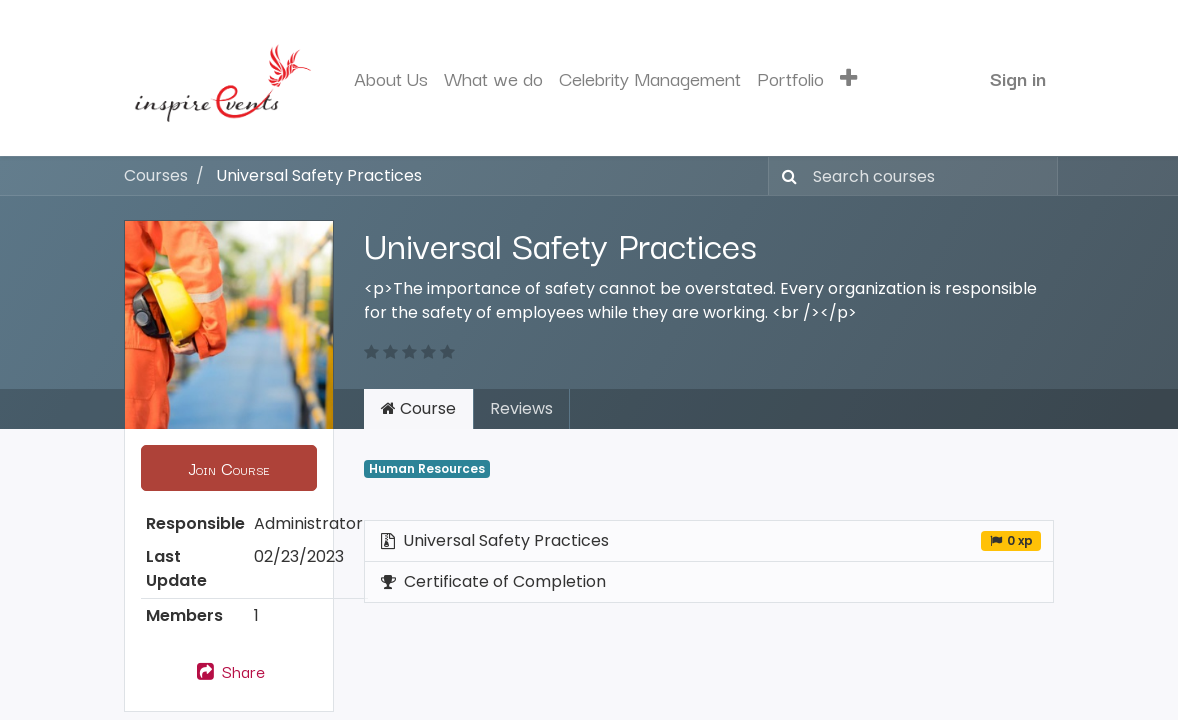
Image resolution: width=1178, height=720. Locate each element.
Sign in (1018, 78)
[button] (848, 78)
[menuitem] (391, 78)
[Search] (785, 176)
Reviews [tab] (521, 408)
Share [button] (229, 671)
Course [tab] (418, 408)
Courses (156, 175)
